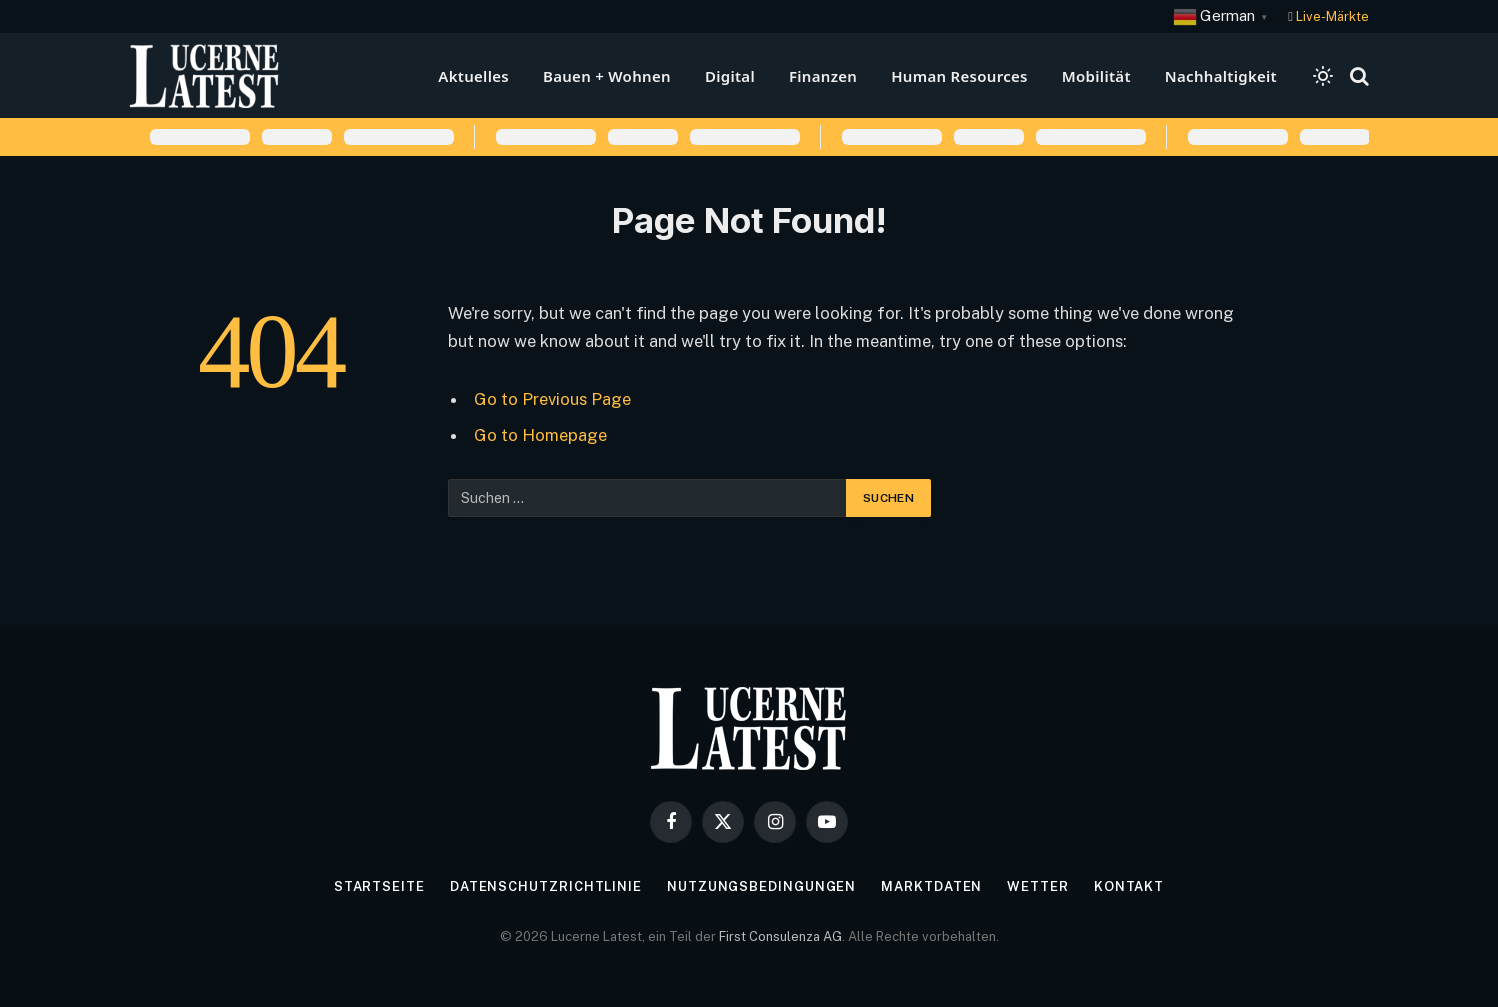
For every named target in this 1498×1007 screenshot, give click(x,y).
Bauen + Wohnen (607, 76)
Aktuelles (473, 76)
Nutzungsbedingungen (761, 886)
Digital (730, 76)
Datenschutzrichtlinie (546, 886)
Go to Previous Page (552, 399)
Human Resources (959, 76)
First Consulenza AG (780, 936)
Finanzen (823, 76)
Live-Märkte (1332, 16)
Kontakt (1129, 886)
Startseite (379, 886)
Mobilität (1096, 76)
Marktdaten (931, 886)
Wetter (1037, 886)
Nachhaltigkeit (1221, 76)
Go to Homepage (540, 435)
